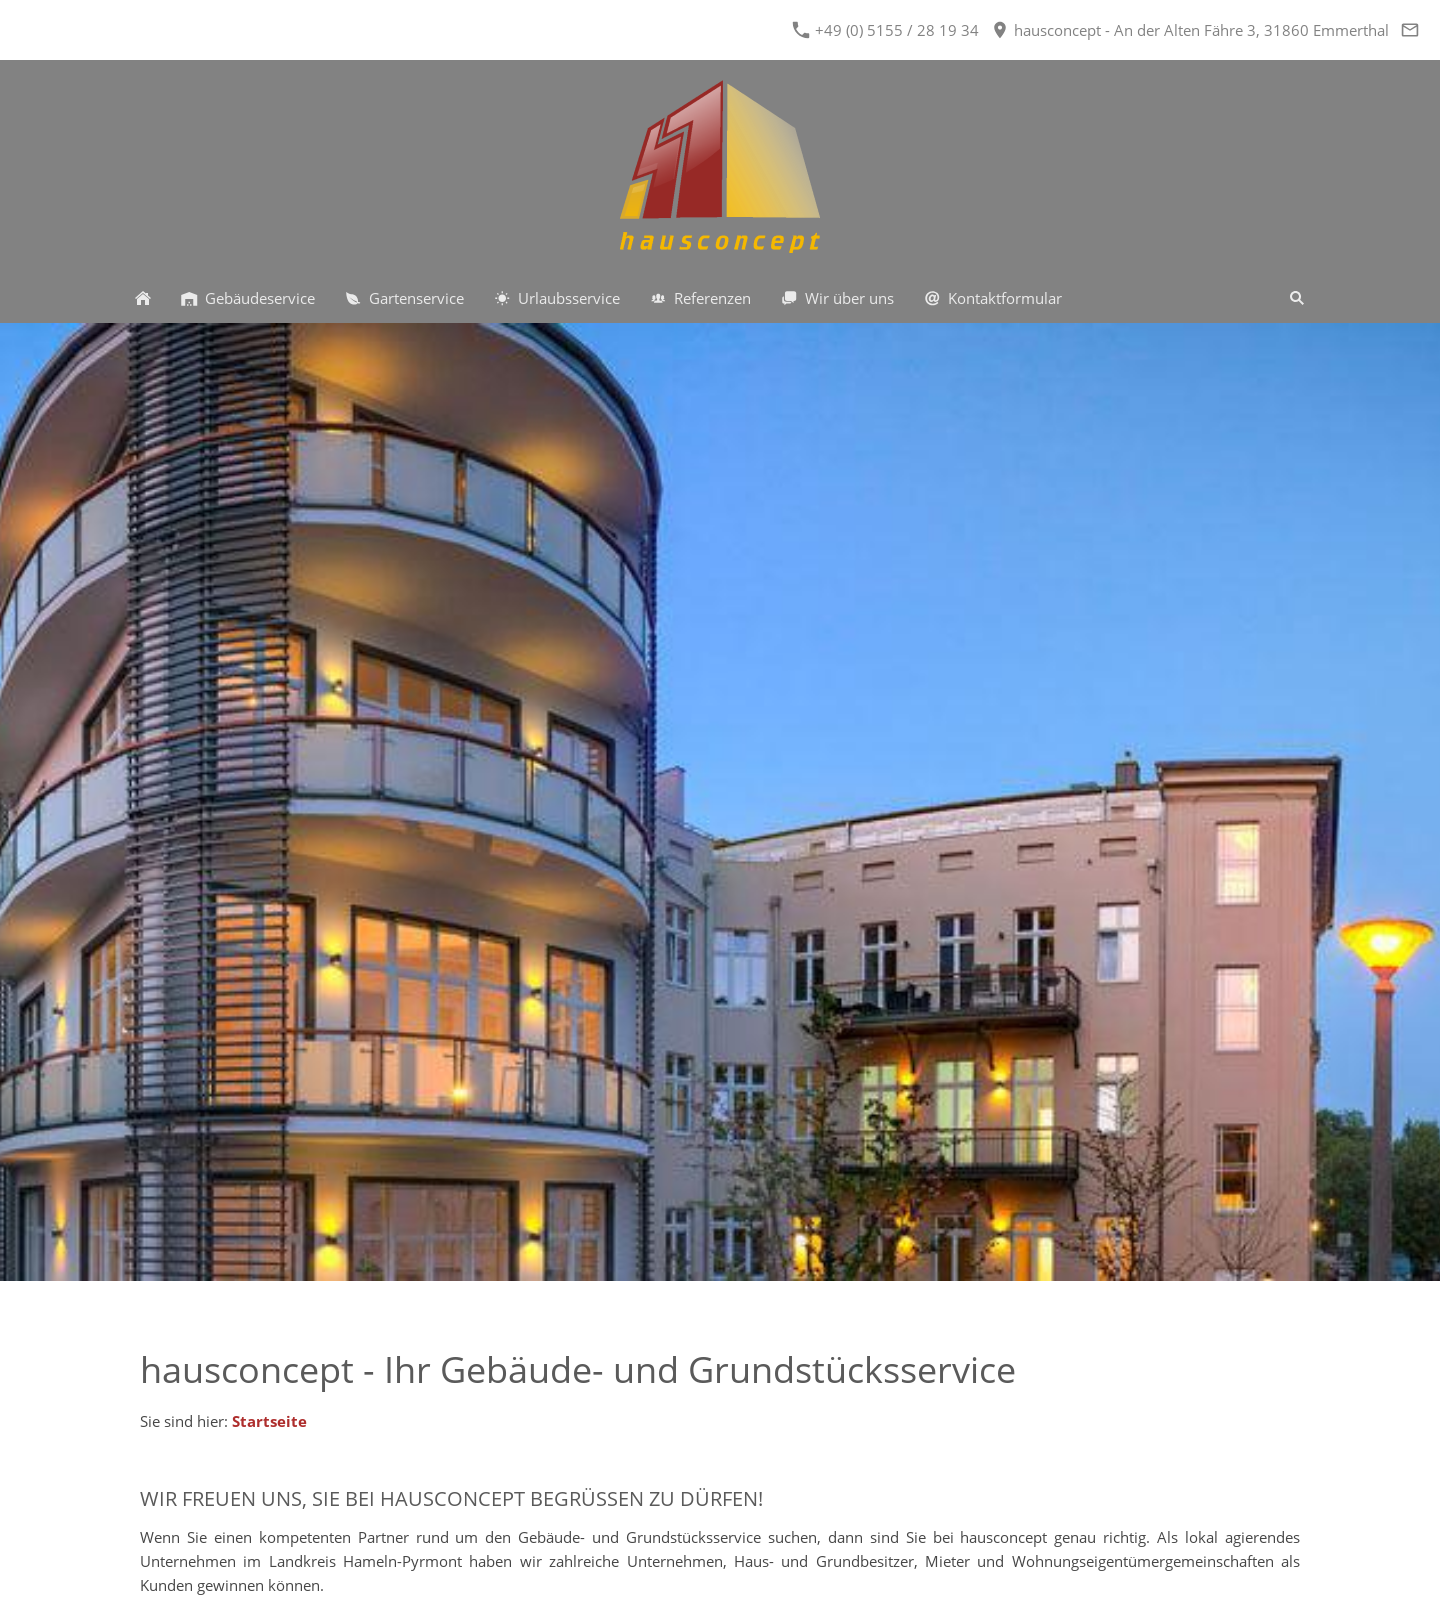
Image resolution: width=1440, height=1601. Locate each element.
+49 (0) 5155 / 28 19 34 (886, 30)
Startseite (269, 1421)
